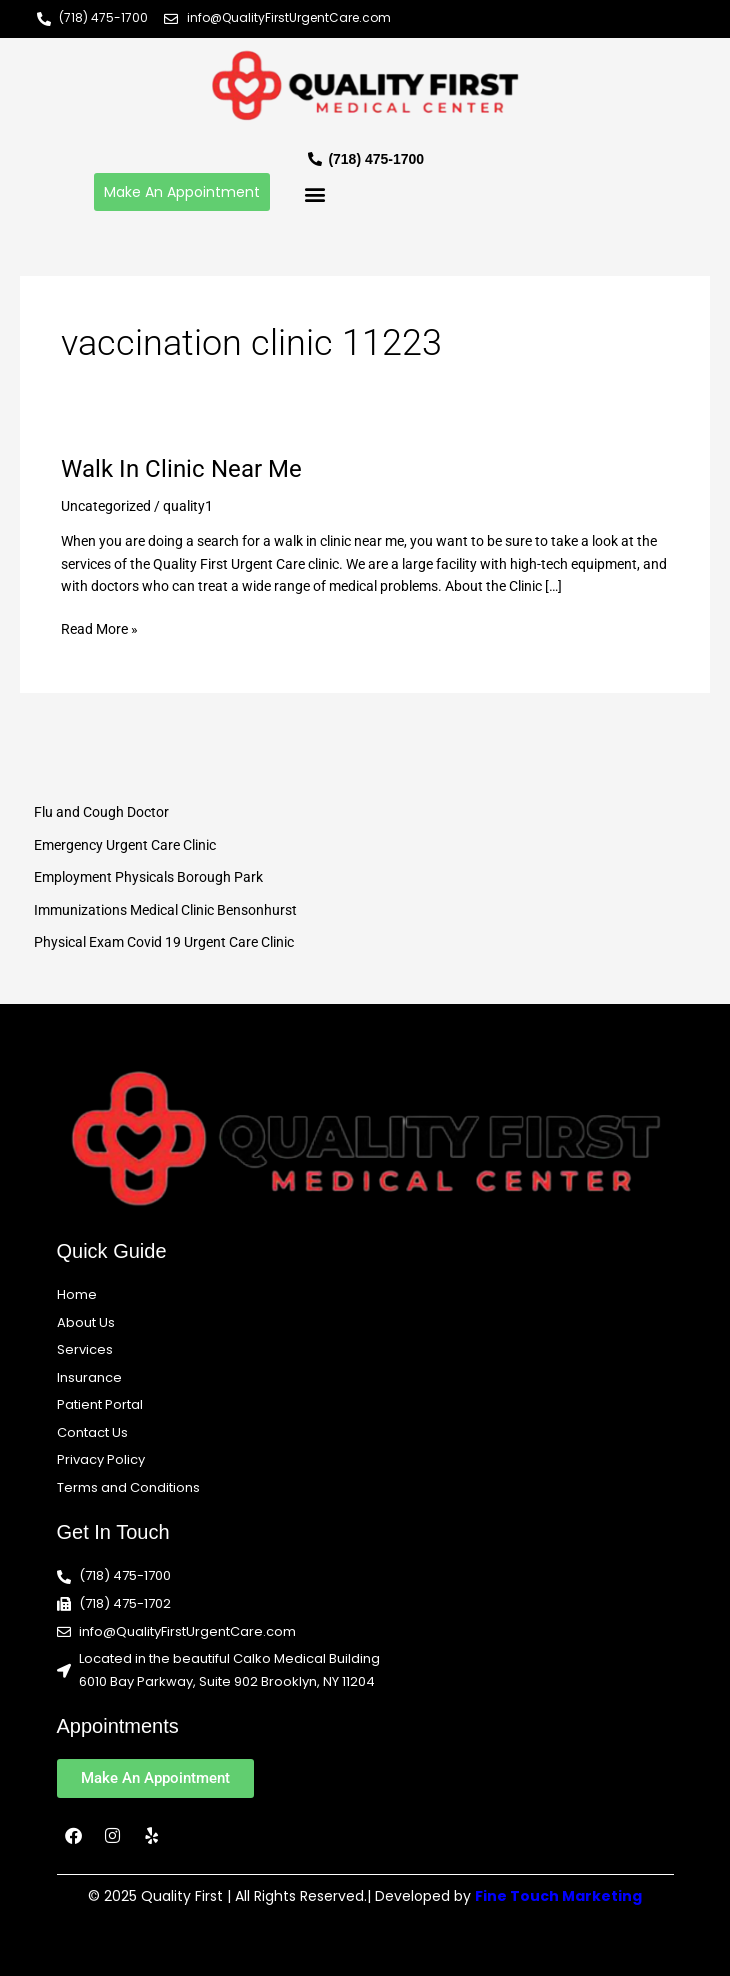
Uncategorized (106, 506)
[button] (314, 194)
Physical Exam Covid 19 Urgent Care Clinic (164, 942)
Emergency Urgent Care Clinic (125, 845)
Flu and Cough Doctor (101, 812)
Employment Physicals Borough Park (148, 877)
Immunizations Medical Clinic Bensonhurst (165, 910)
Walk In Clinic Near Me (181, 469)
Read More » (99, 627)
